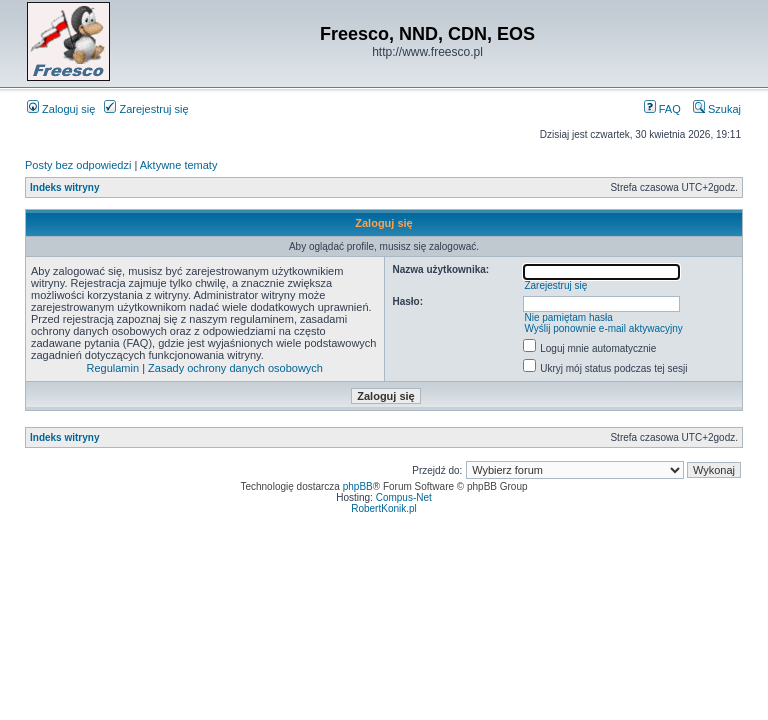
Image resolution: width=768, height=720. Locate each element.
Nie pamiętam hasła (568, 317)
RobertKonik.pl (384, 508)
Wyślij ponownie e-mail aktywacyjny (603, 328)
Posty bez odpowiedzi (78, 165)
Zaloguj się (61, 109)
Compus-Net (404, 497)
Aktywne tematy (179, 165)
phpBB (358, 486)
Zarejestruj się (146, 109)
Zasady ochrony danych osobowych (235, 368)
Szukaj (717, 109)
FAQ (662, 109)
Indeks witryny (64, 187)
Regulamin (113, 368)
